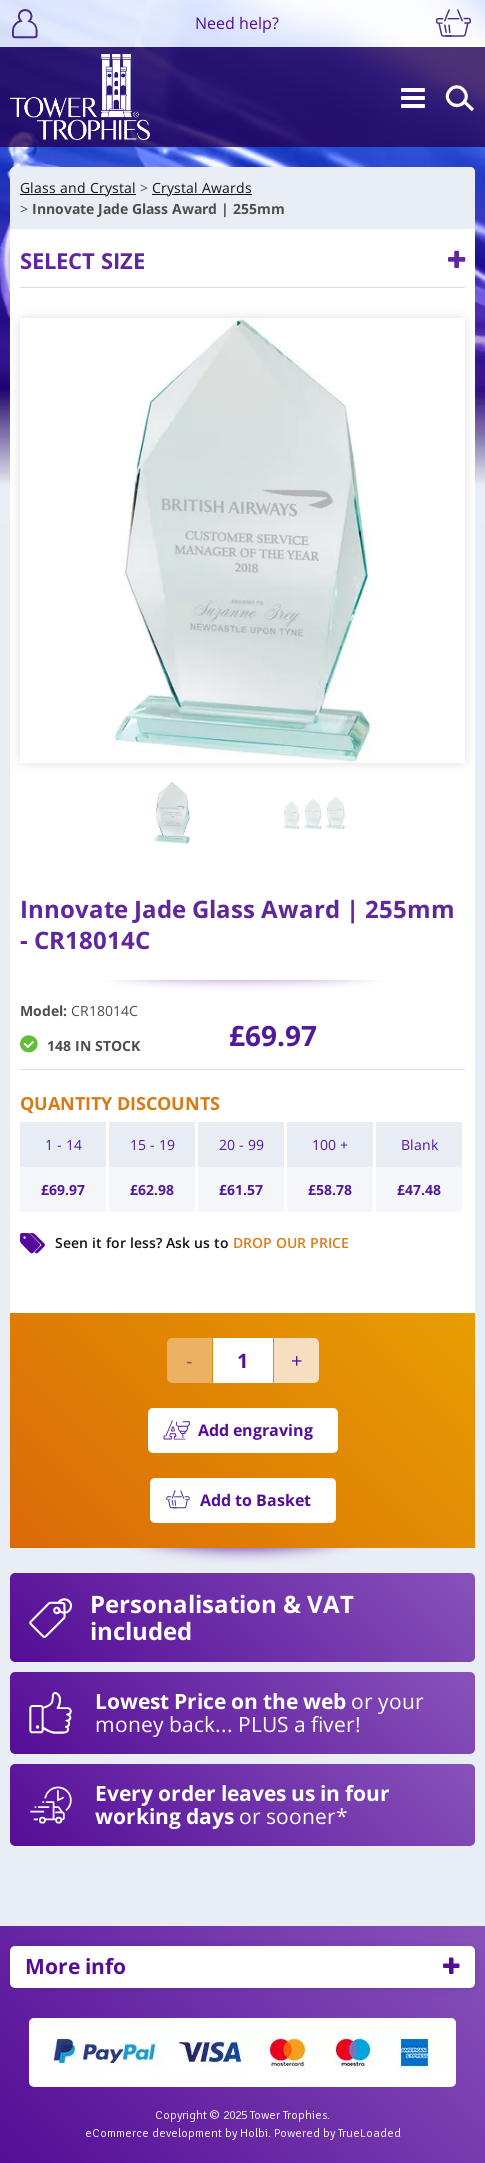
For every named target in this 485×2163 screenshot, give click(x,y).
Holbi (254, 2133)
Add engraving (255, 1430)
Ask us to (257, 1242)
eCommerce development (153, 2133)
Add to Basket (255, 1500)
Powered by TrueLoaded (337, 2133)
